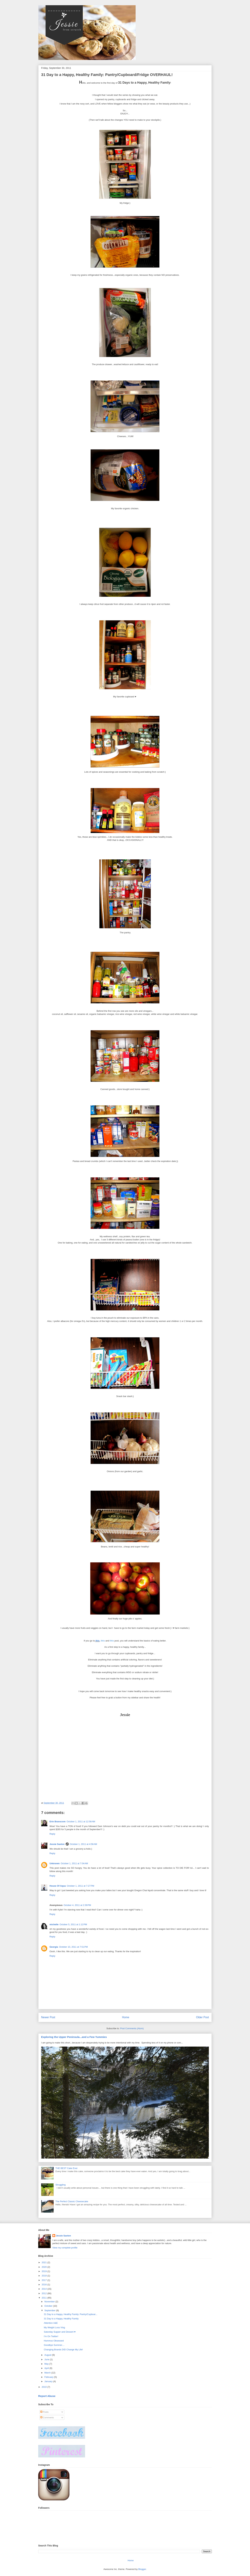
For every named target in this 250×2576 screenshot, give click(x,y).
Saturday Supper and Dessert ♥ (60, 2332)
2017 (44, 2280)
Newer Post (48, 2017)
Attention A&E (51, 2323)
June (47, 2359)
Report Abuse (46, 2395)
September (50, 2310)
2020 (44, 2267)
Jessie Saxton (57, 1844)
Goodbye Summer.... (54, 2345)
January (48, 2381)
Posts (44, 2412)
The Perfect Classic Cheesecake (71, 2201)
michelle (54, 1924)
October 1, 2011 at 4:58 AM (83, 1844)
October (48, 2306)
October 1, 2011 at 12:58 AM (80, 1821)
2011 (44, 2297)
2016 (44, 2284)
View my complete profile (64, 2247)
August (48, 2355)
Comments (47, 2417)
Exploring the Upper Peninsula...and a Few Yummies (74, 2036)
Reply (52, 1834)
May (46, 2363)
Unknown (54, 1863)
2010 (44, 2387)
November (50, 2301)
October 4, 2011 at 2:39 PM (77, 1905)
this (97, 1640)
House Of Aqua (57, 1886)
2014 (44, 2289)
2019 (44, 2271)
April (47, 2368)
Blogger (142, 2569)
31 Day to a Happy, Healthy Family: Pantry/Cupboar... (70, 2314)
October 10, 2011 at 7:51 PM (73, 1947)
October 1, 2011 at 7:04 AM (74, 1863)
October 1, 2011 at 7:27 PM (80, 1886)
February (49, 2377)
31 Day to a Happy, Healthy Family (61, 2318)
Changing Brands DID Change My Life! (63, 2349)
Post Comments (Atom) (132, 2028)
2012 (44, 2293)
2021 (44, 2262)
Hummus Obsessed (54, 2340)
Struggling (60, 2184)
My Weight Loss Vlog (54, 2327)
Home (125, 2017)
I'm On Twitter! (51, 2336)
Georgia (53, 1947)
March (47, 2372)
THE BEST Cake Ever (66, 2168)
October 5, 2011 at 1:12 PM (73, 1924)
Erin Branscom (57, 1821)
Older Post (202, 2017)
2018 (44, 2275)
